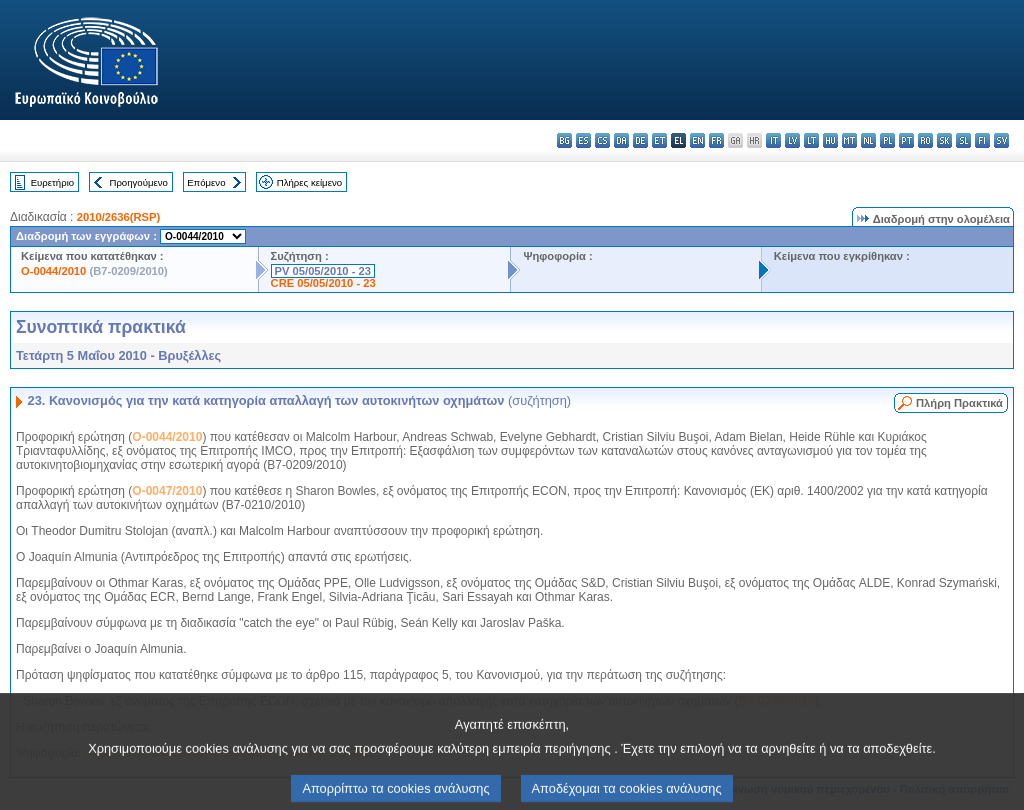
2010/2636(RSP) (118, 217)
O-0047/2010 (167, 491)
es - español (583, 140)
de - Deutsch (640, 140)
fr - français (716, 140)
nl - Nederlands (868, 140)
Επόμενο (206, 182)
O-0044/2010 (53, 271)
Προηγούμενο (138, 182)
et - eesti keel (659, 140)
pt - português (906, 140)
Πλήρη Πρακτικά (959, 403)
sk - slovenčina (944, 140)
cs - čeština (602, 140)
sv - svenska (1001, 140)
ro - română (925, 140)
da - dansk (621, 140)
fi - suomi (982, 140)
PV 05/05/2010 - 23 (323, 271)
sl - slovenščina (963, 140)
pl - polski (887, 140)
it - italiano (773, 140)
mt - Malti (849, 140)
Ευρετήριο (52, 182)
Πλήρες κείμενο (309, 182)
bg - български (564, 140)
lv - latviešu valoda (792, 140)
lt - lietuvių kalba (811, 140)
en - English (697, 140)
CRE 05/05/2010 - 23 (323, 283)
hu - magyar (830, 140)
